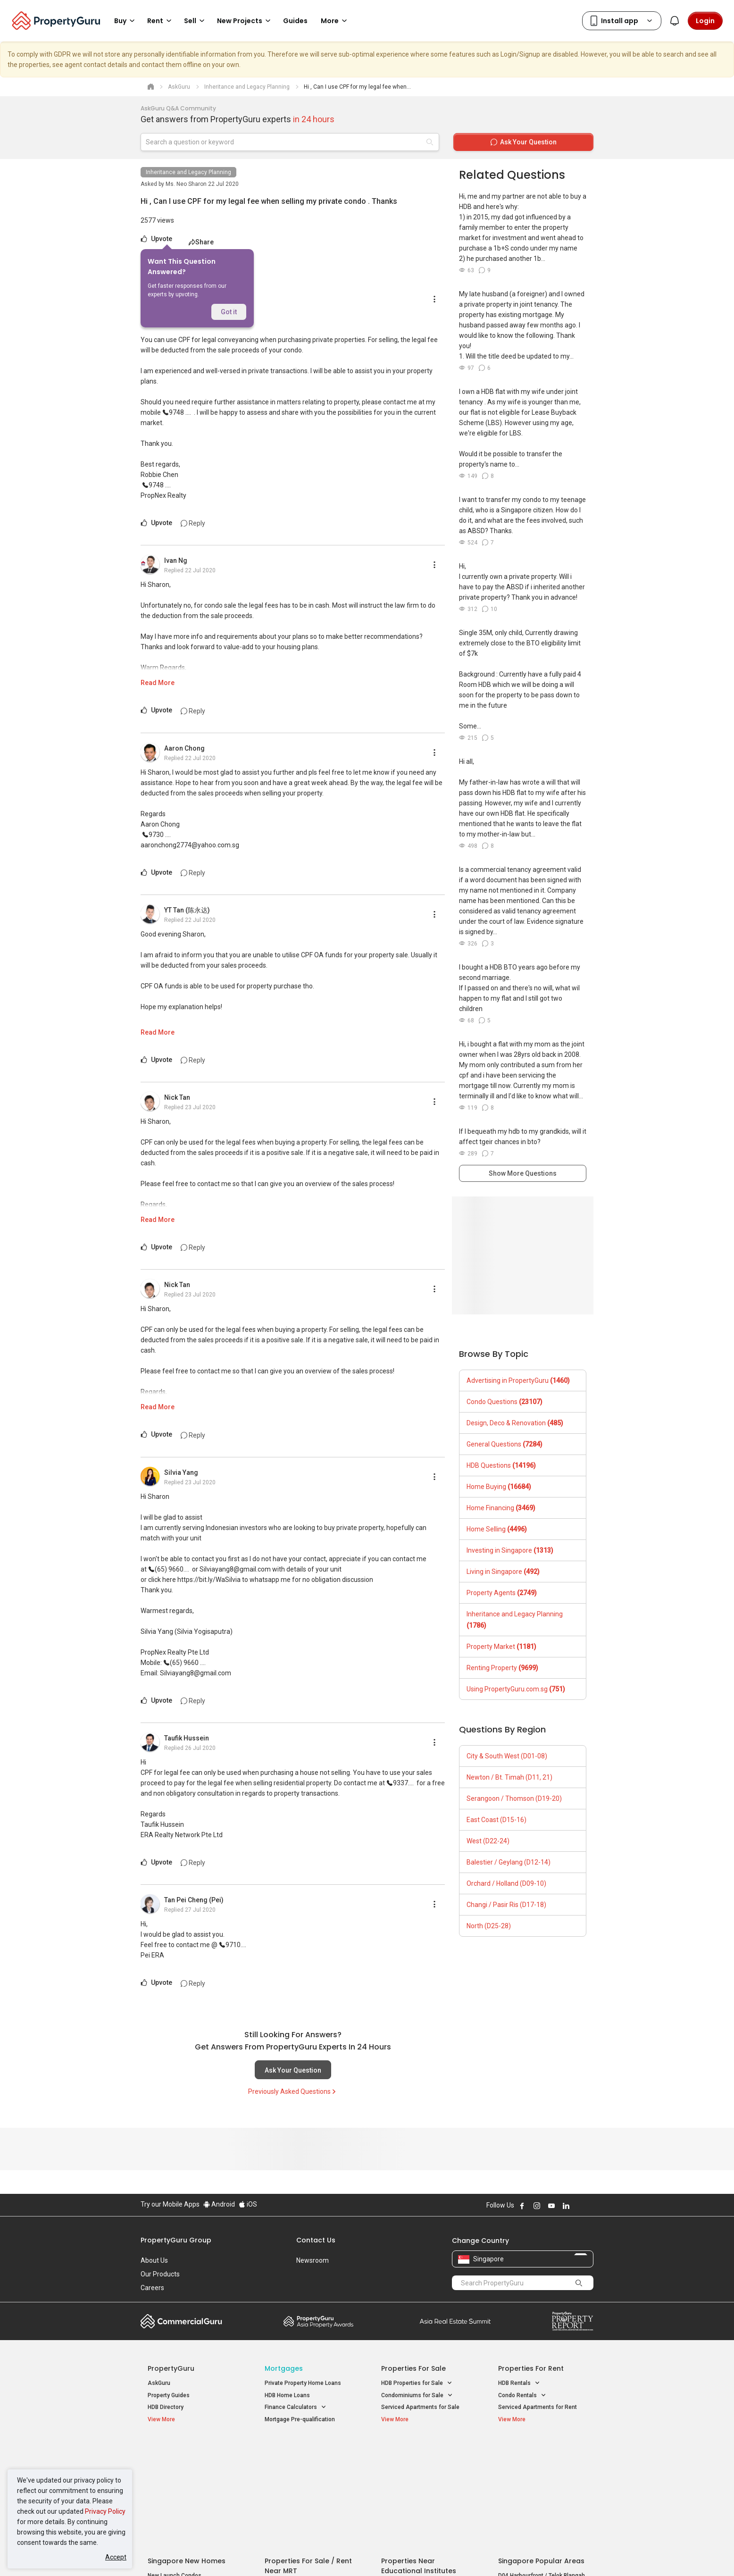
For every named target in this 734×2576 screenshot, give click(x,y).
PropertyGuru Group (176, 2240)
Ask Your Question (293, 2070)
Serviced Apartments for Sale (420, 2407)
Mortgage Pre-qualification (300, 2419)
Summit (455, 2321)
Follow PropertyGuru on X (579, 2205)
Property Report (572, 2321)
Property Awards (318, 2321)
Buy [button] (126, 20)
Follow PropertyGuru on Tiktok (589, 2205)
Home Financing (501, 1508)
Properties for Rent (531, 2368)
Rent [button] (161, 20)
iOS (248, 2204)
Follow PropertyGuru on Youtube (551, 2205)
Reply (193, 523)
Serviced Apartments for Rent (537, 2407)
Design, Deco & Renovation (515, 1423)
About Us (154, 2260)
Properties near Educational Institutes (418, 2455)
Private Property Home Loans (303, 2383)
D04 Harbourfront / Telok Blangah (541, 2464)
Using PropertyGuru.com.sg (516, 1689)
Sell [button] (196, 20)
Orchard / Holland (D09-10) (506, 1883)
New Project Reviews (175, 2488)
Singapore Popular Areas (541, 2450)
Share (201, 242)
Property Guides (169, 2395)
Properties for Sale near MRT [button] (307, 2475)
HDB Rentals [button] (519, 2383)
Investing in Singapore (510, 1550)
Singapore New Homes (186, 2450)
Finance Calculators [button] (295, 2407)
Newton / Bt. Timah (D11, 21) (509, 1777)
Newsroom (312, 2260)
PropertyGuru (171, 2368)
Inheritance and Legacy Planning (188, 172)
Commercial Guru (181, 2321)
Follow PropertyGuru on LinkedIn (566, 2205)
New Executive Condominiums (187, 2477)
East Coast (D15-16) (496, 1819)
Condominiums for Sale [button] (417, 2395)
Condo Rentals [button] (522, 2395)
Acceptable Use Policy (173, 2554)
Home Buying (499, 1486)
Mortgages (284, 2368)
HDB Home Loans (287, 2395)
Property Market (501, 1646)
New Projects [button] (245, 20)
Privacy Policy (105, 2511)
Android (219, 2204)
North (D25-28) (489, 1926)
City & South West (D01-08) (507, 1756)
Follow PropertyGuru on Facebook (522, 2205)
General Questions (504, 1444)
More (335, 20)
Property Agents (502, 1593)
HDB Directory (166, 2407)
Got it (229, 312)
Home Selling (497, 1529)
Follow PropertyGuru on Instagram (536, 2205)
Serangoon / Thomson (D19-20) (514, 1798)
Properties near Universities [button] (422, 2475)
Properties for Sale (413, 2368)
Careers (152, 2288)
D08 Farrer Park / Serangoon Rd (539, 2498)
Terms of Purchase (358, 2554)
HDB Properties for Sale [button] (416, 2383)
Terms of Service (242, 2554)
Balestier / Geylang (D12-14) (508, 1862)
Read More (158, 682)
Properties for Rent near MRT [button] (307, 2487)
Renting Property (502, 1668)
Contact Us (315, 2240)
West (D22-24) (488, 1841)
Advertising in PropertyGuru (518, 1380)
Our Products (160, 2274)
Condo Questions (504, 1401)
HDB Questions (501, 1465)
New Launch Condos (174, 2464)
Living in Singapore (503, 1571)
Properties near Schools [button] (417, 2487)
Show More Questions (523, 1173)
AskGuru (159, 2383)
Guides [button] (295, 20)
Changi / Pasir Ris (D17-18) (506, 1904)
